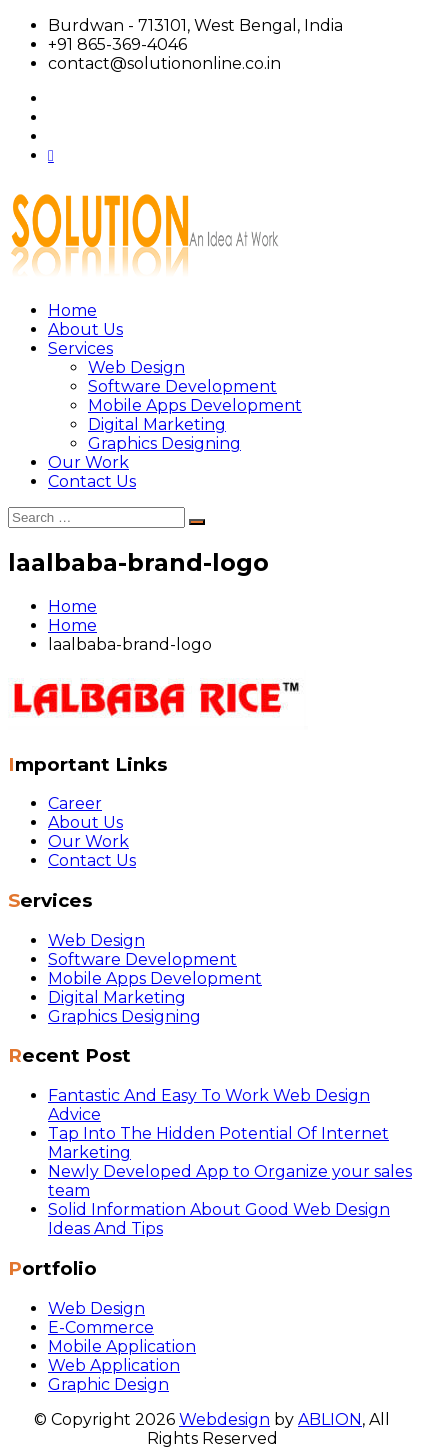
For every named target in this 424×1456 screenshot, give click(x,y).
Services (80, 348)
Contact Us (92, 481)
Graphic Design (108, 1384)
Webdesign (224, 1419)
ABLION (330, 1419)
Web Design (136, 367)
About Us (85, 329)
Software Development (182, 386)
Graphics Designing (164, 443)
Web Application (114, 1365)
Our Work (88, 462)
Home (72, 310)
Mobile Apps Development (195, 405)
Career (75, 803)
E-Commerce (101, 1327)
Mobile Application (122, 1346)
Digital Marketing (157, 424)
